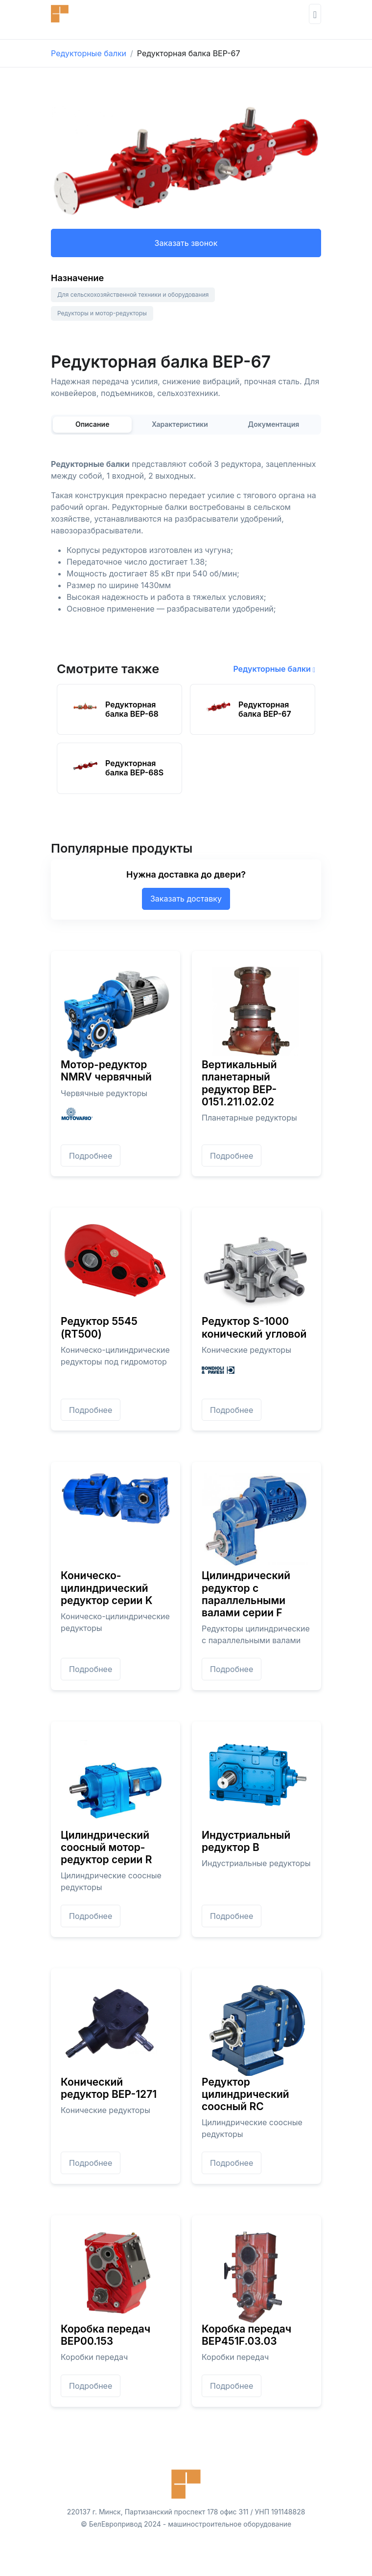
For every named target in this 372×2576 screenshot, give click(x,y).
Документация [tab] (273, 424)
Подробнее (90, 1156)
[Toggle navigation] (315, 14)
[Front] (80, 13)
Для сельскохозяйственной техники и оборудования (133, 294)
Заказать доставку (186, 898)
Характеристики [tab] (180, 424)
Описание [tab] (92, 424)
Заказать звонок (186, 243)
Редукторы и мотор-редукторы (102, 313)
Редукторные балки (88, 53)
